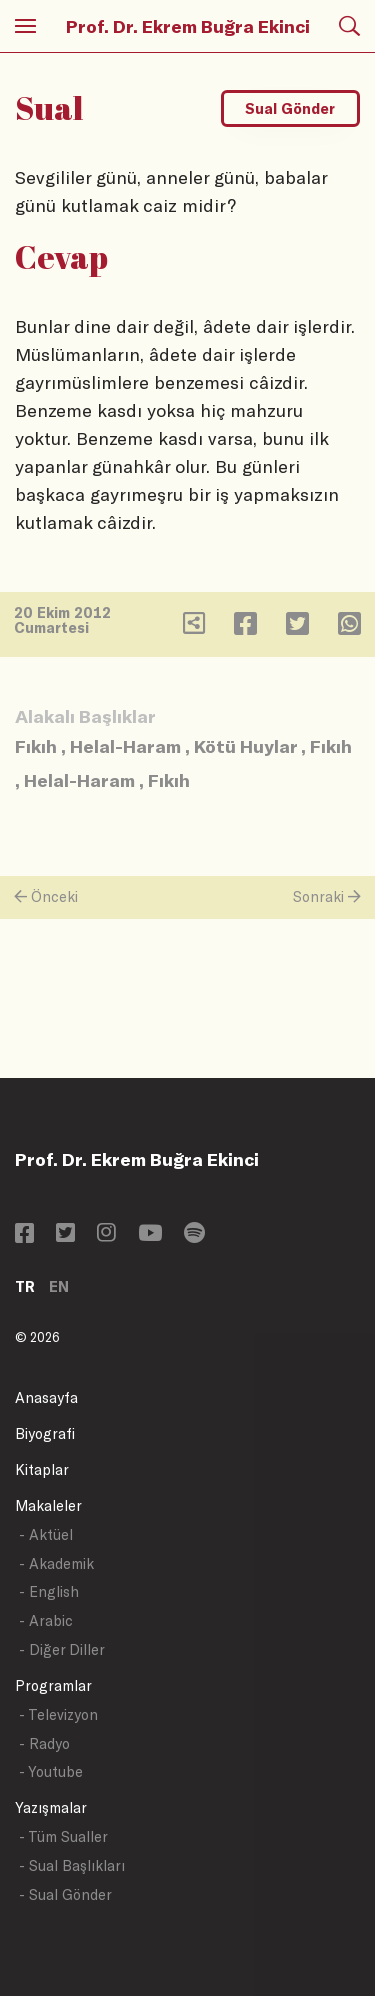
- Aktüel (46, 1534)
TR (25, 1286)
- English (49, 1591)
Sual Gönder (290, 108)
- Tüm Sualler (63, 1836)
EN (59, 1286)
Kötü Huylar (245, 746)
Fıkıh (36, 746)
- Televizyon (58, 1714)
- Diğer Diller (62, 1649)
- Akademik (56, 1563)
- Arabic (46, 1620)
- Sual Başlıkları (72, 1865)
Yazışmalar (51, 1807)
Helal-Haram (125, 746)
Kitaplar (42, 1469)
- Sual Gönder (65, 1894)
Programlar (53, 1685)
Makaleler (48, 1505)
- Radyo (44, 1743)
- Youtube (51, 1771)
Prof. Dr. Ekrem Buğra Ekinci (188, 26)
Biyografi (45, 1433)
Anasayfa (46, 1397)
